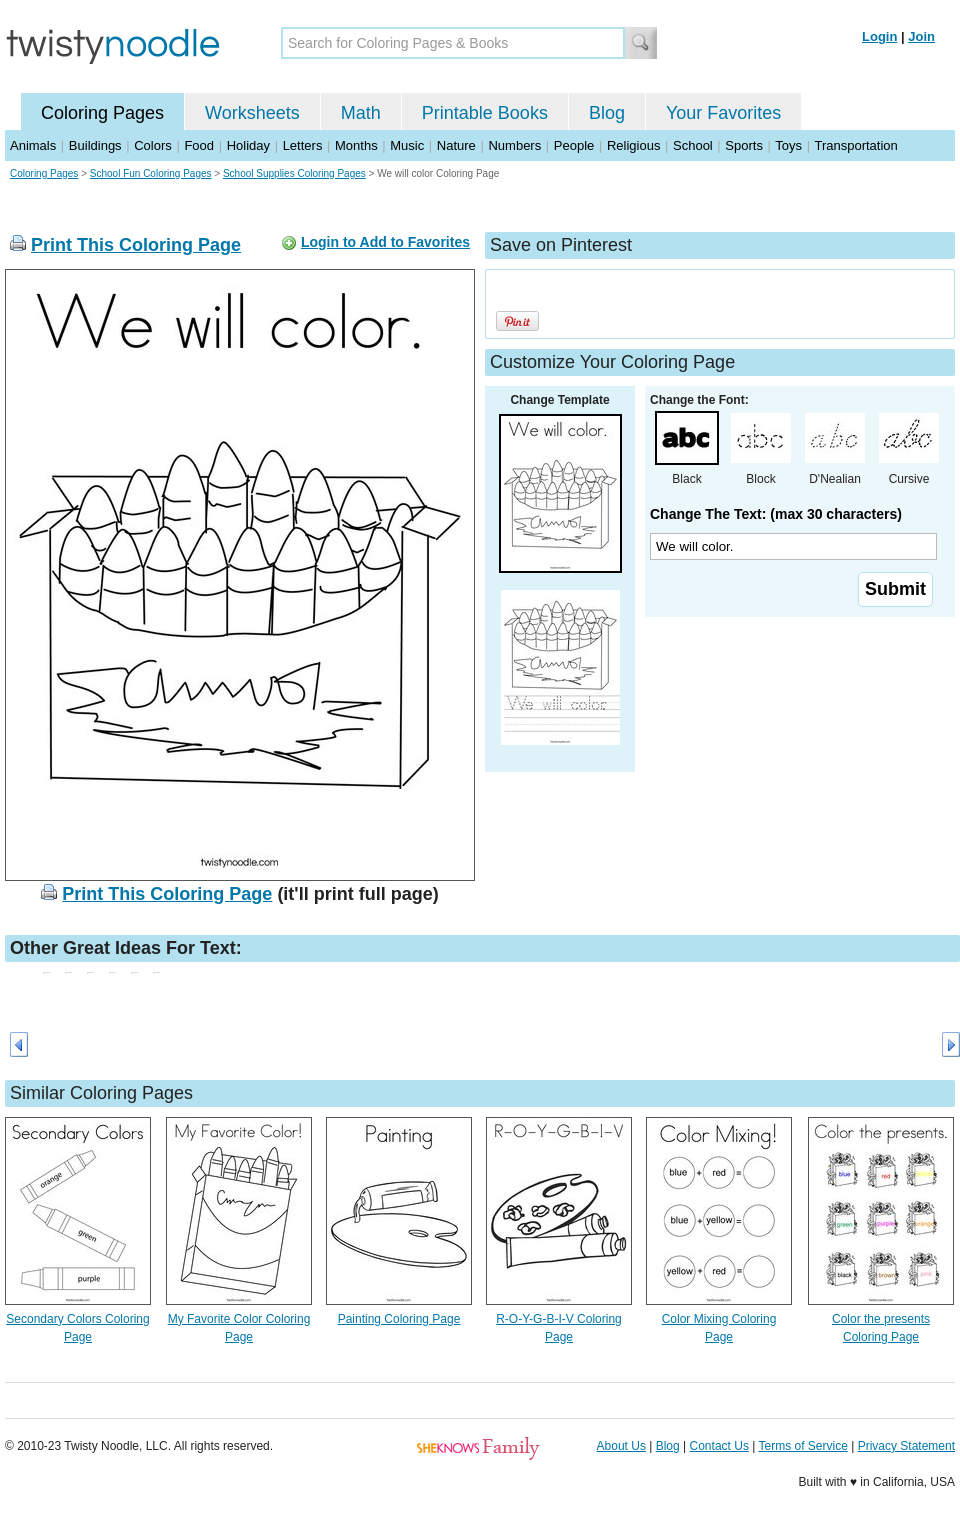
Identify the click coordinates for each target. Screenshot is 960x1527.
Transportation (855, 145)
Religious (633, 145)
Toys (788, 145)
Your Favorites (723, 113)
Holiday (248, 145)
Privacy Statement (906, 1446)
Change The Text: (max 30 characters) (776, 514)
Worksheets (252, 113)
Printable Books (485, 113)
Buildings (95, 145)
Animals (33, 145)
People (574, 145)
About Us (621, 1446)
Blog (607, 113)
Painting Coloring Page (399, 1319)
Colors (153, 145)
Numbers (514, 145)
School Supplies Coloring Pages (294, 173)
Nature (456, 145)
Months (356, 145)
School (693, 145)
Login (879, 36)
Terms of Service (802, 1446)
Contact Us (719, 1446)
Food (199, 145)
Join (921, 36)
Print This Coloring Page (136, 245)
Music (407, 145)
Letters (303, 145)
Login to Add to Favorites (385, 242)
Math (361, 113)
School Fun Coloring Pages (151, 173)
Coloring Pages (102, 113)
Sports (744, 145)
